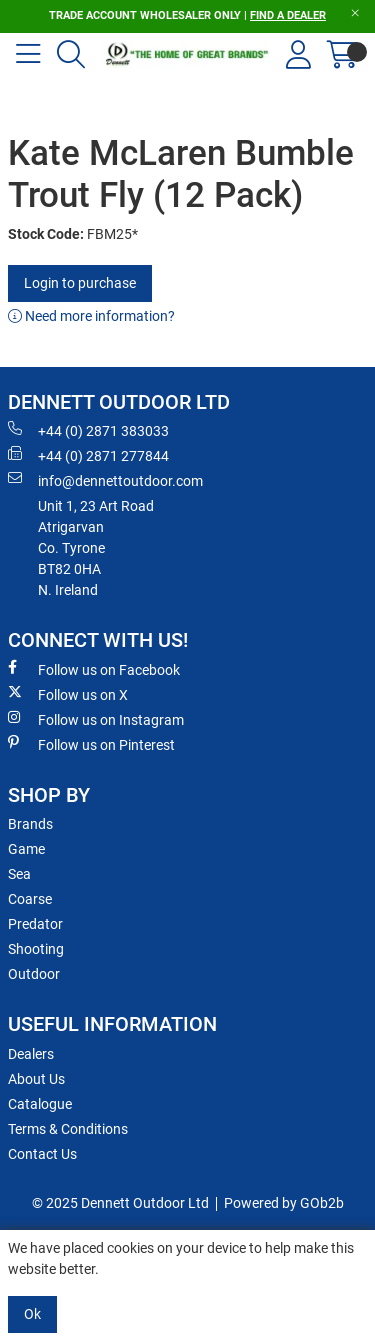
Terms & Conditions (68, 1129)
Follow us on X (68, 694)
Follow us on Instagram (96, 719)
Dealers (31, 1054)
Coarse (30, 899)
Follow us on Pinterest (91, 744)
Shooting (36, 949)
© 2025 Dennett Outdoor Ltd (120, 1203)
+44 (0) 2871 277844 (88, 455)
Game (26, 849)
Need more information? (91, 316)
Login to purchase (80, 283)
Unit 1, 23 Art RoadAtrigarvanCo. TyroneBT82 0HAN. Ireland (96, 548)
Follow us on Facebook (94, 669)
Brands (30, 824)
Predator (35, 924)
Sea (19, 874)
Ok (32, 1314)
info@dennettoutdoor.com (105, 480)
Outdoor (34, 974)
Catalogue (40, 1104)
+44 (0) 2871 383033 (88, 430)
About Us (36, 1079)
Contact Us (42, 1154)
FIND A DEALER (288, 15)
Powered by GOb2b (284, 1203)
